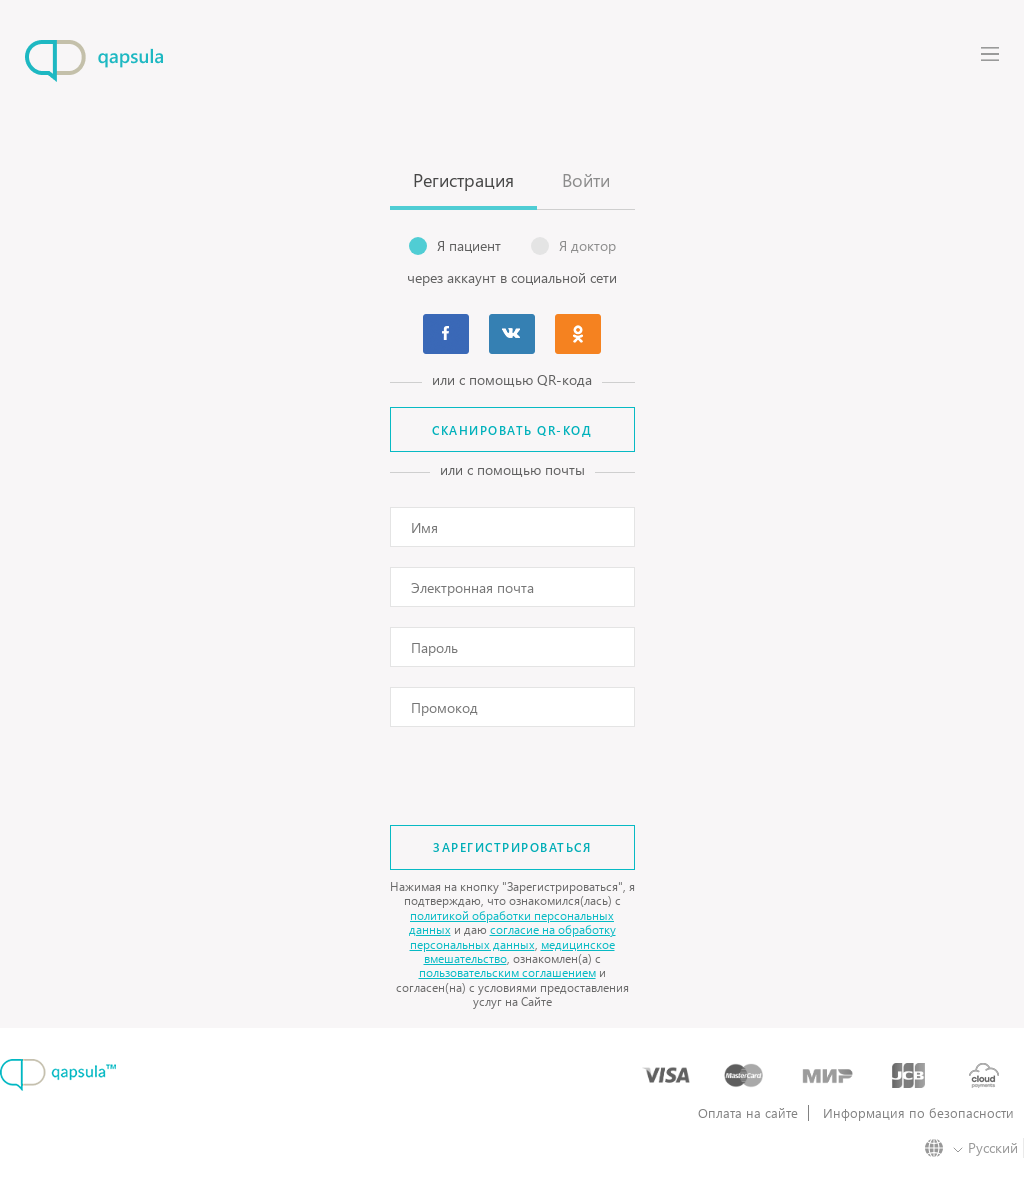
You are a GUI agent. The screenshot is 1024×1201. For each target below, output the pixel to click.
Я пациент (455, 246)
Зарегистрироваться (512, 847)
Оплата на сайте (748, 1113)
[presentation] (513, 768)
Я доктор (573, 246)
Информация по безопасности (918, 1113)
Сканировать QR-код (512, 430)
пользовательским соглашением (507, 972)
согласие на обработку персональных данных (513, 936)
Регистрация (463, 179)
